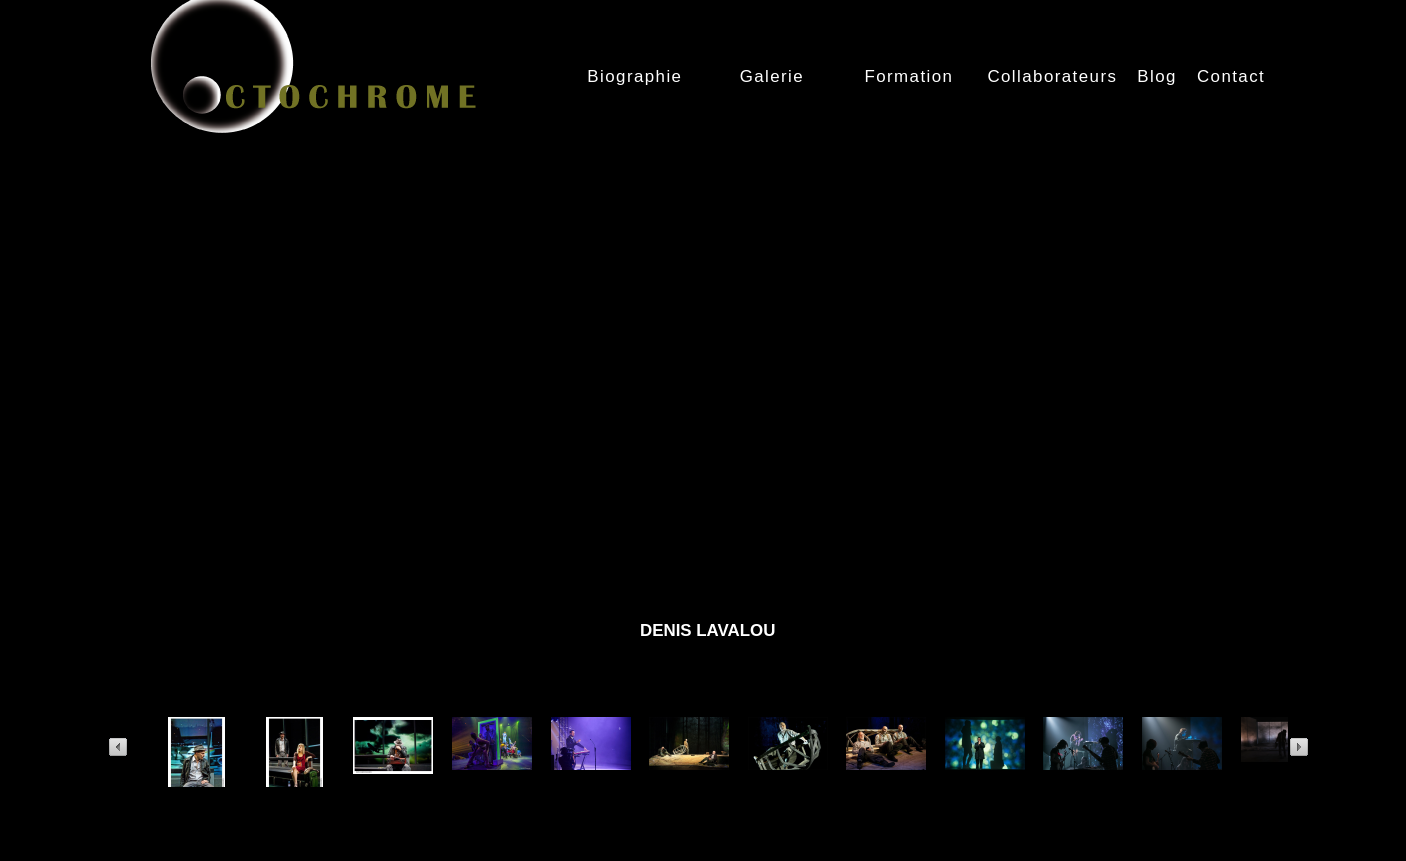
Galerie (772, 76)
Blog (1157, 76)
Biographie (634, 76)
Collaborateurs (1052, 76)
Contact (1231, 76)
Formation (908, 76)
